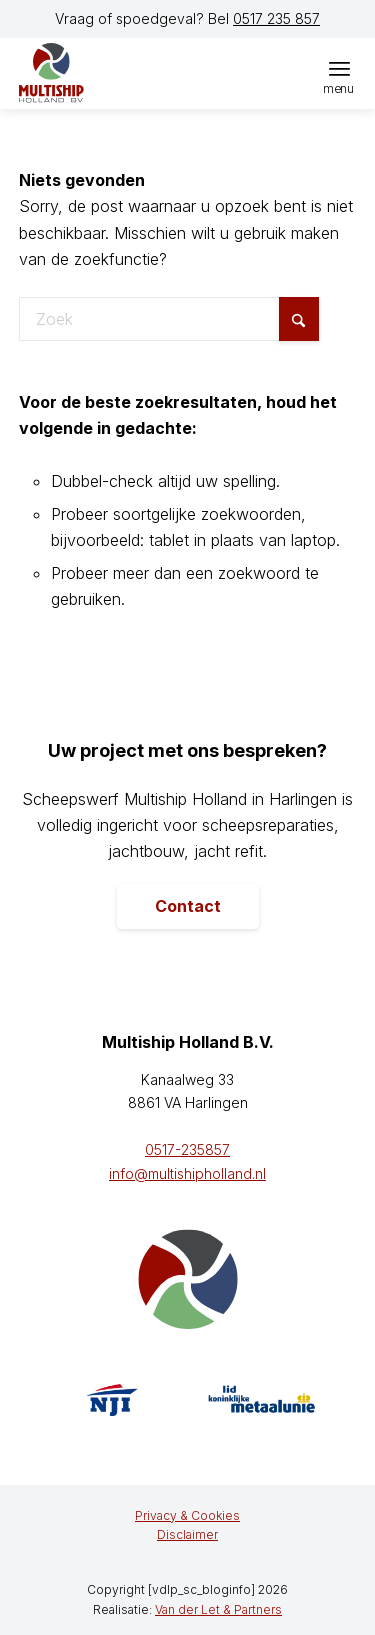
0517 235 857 (276, 18)
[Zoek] (169, 319)
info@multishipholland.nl (187, 1173)
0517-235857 (187, 1149)
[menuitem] (339, 68)
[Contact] (188, 907)
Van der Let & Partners (218, 1609)
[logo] (114, 73)
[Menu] (339, 68)
